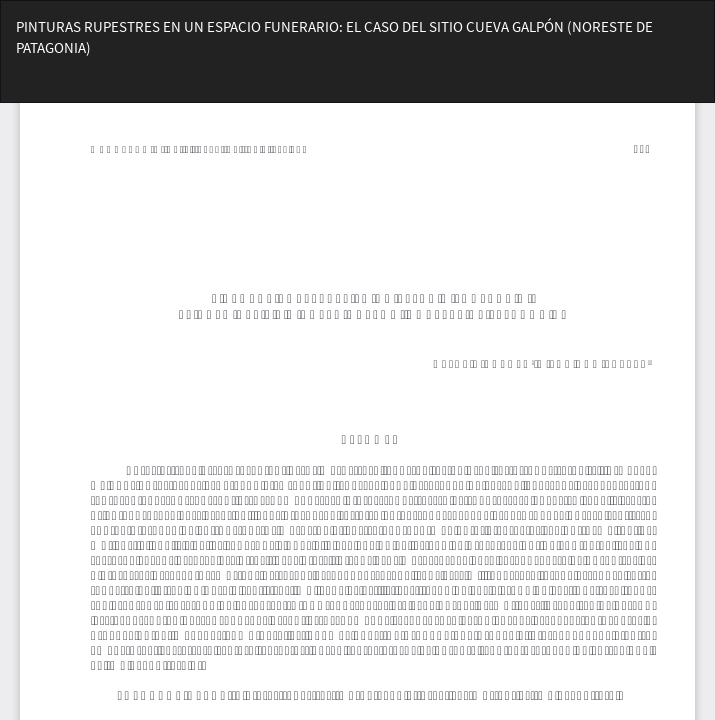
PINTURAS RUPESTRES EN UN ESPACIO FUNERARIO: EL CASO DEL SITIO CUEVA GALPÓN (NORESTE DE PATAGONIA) (334, 37)
